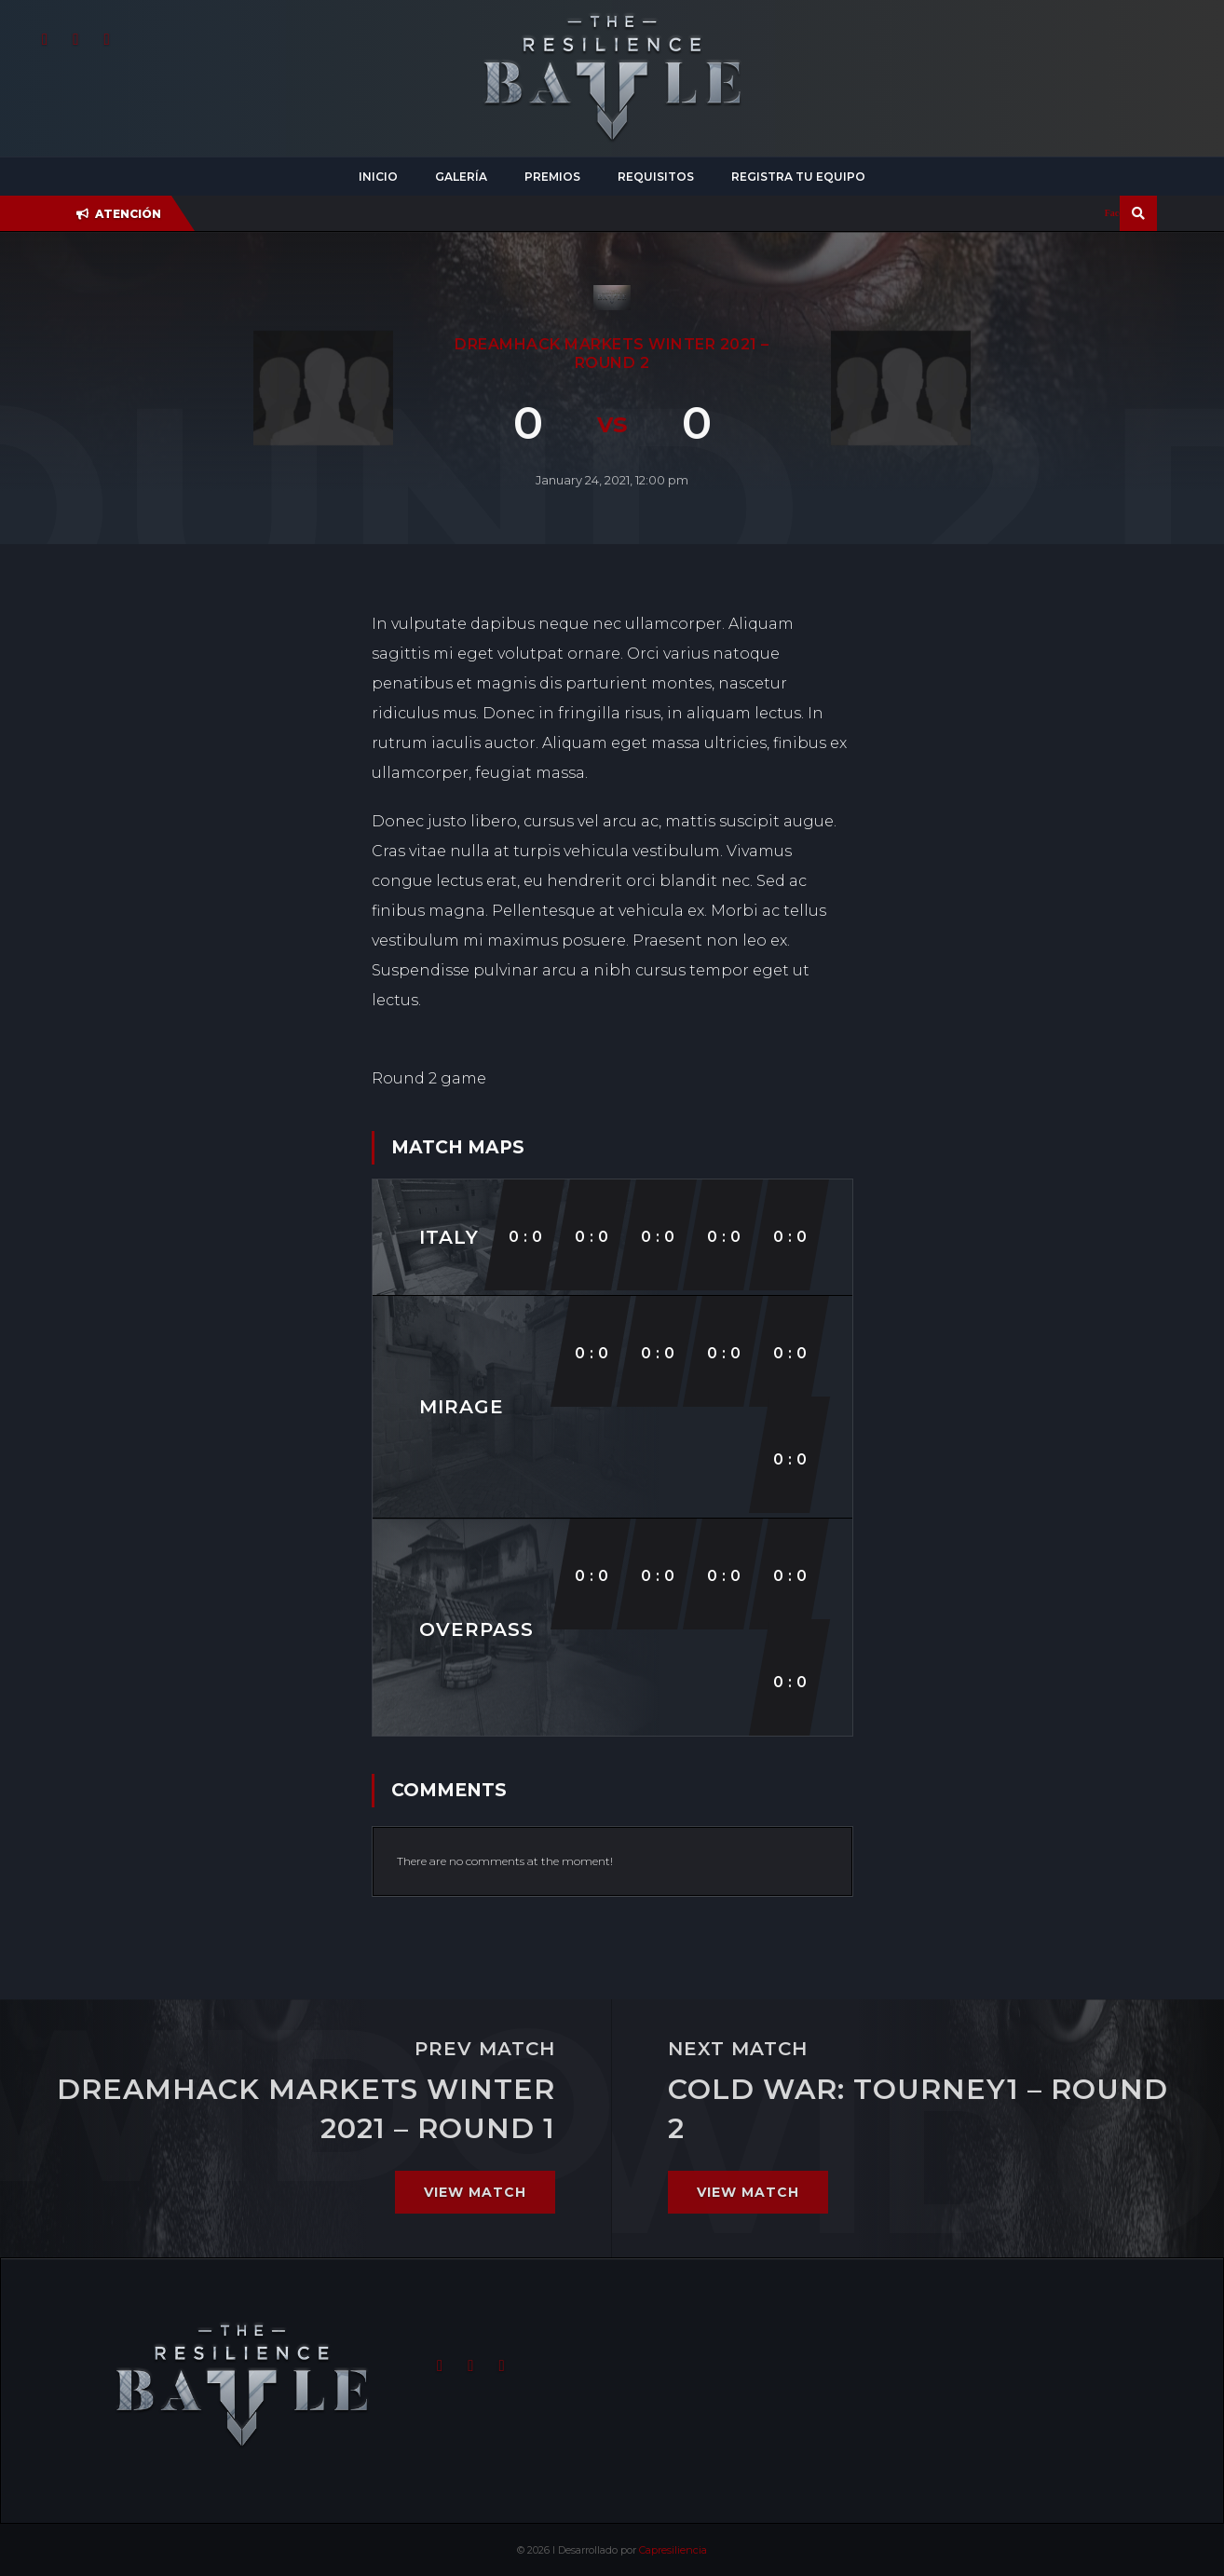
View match (475, 2192)
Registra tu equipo (798, 177)
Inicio (378, 177)
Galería (461, 177)
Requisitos (656, 177)
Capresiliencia (673, 2549)
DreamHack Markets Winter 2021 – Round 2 (612, 353)
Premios (552, 177)
